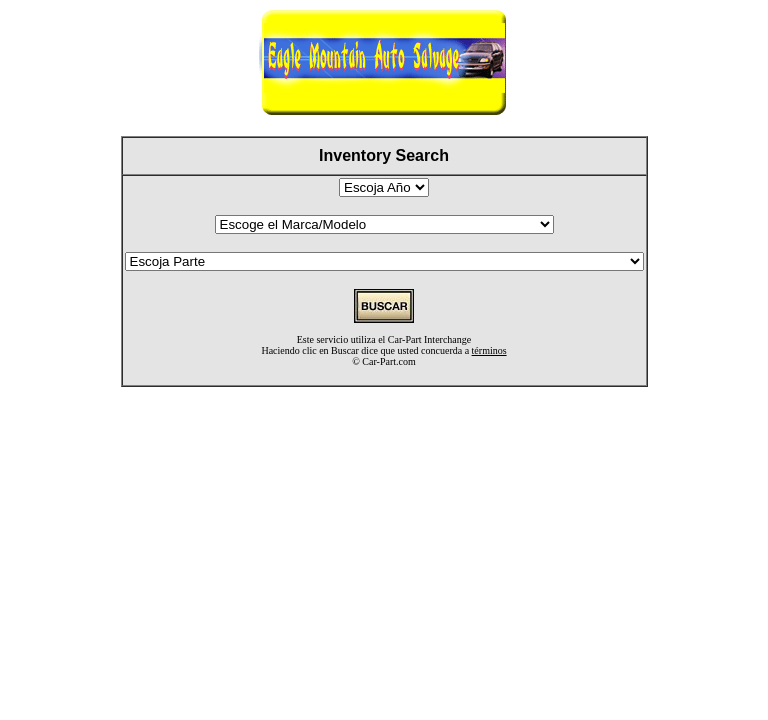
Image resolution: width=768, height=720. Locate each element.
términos (489, 350)
